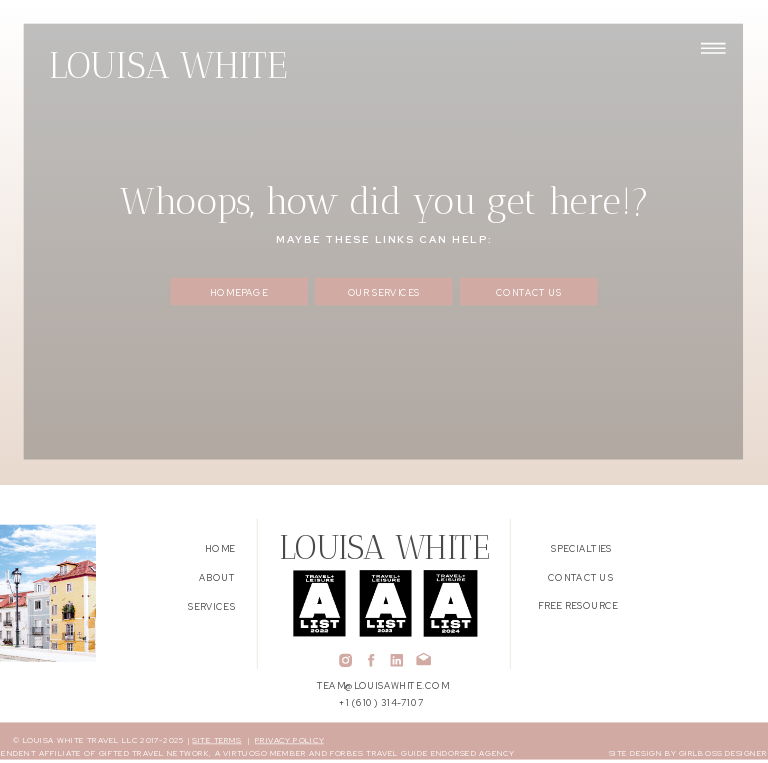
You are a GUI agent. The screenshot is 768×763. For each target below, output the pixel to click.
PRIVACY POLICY (289, 740)
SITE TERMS (216, 740)
